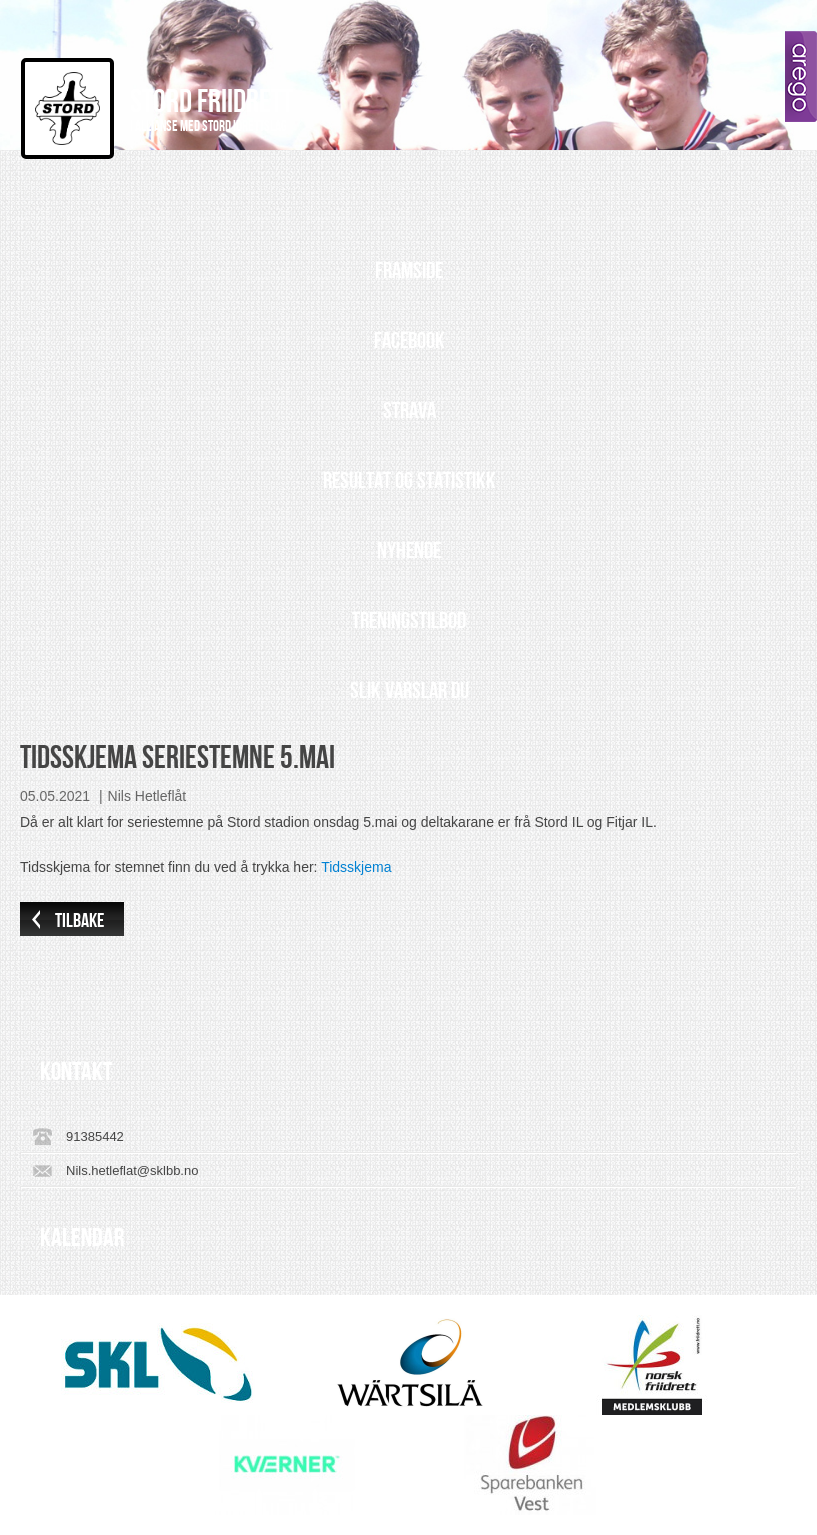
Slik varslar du (409, 691)
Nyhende (409, 551)
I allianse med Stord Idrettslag (208, 127)
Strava (409, 411)
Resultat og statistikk (409, 481)
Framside (409, 271)
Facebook (409, 341)
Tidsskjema (356, 867)
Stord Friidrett (211, 102)
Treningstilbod (409, 621)
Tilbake (79, 921)
